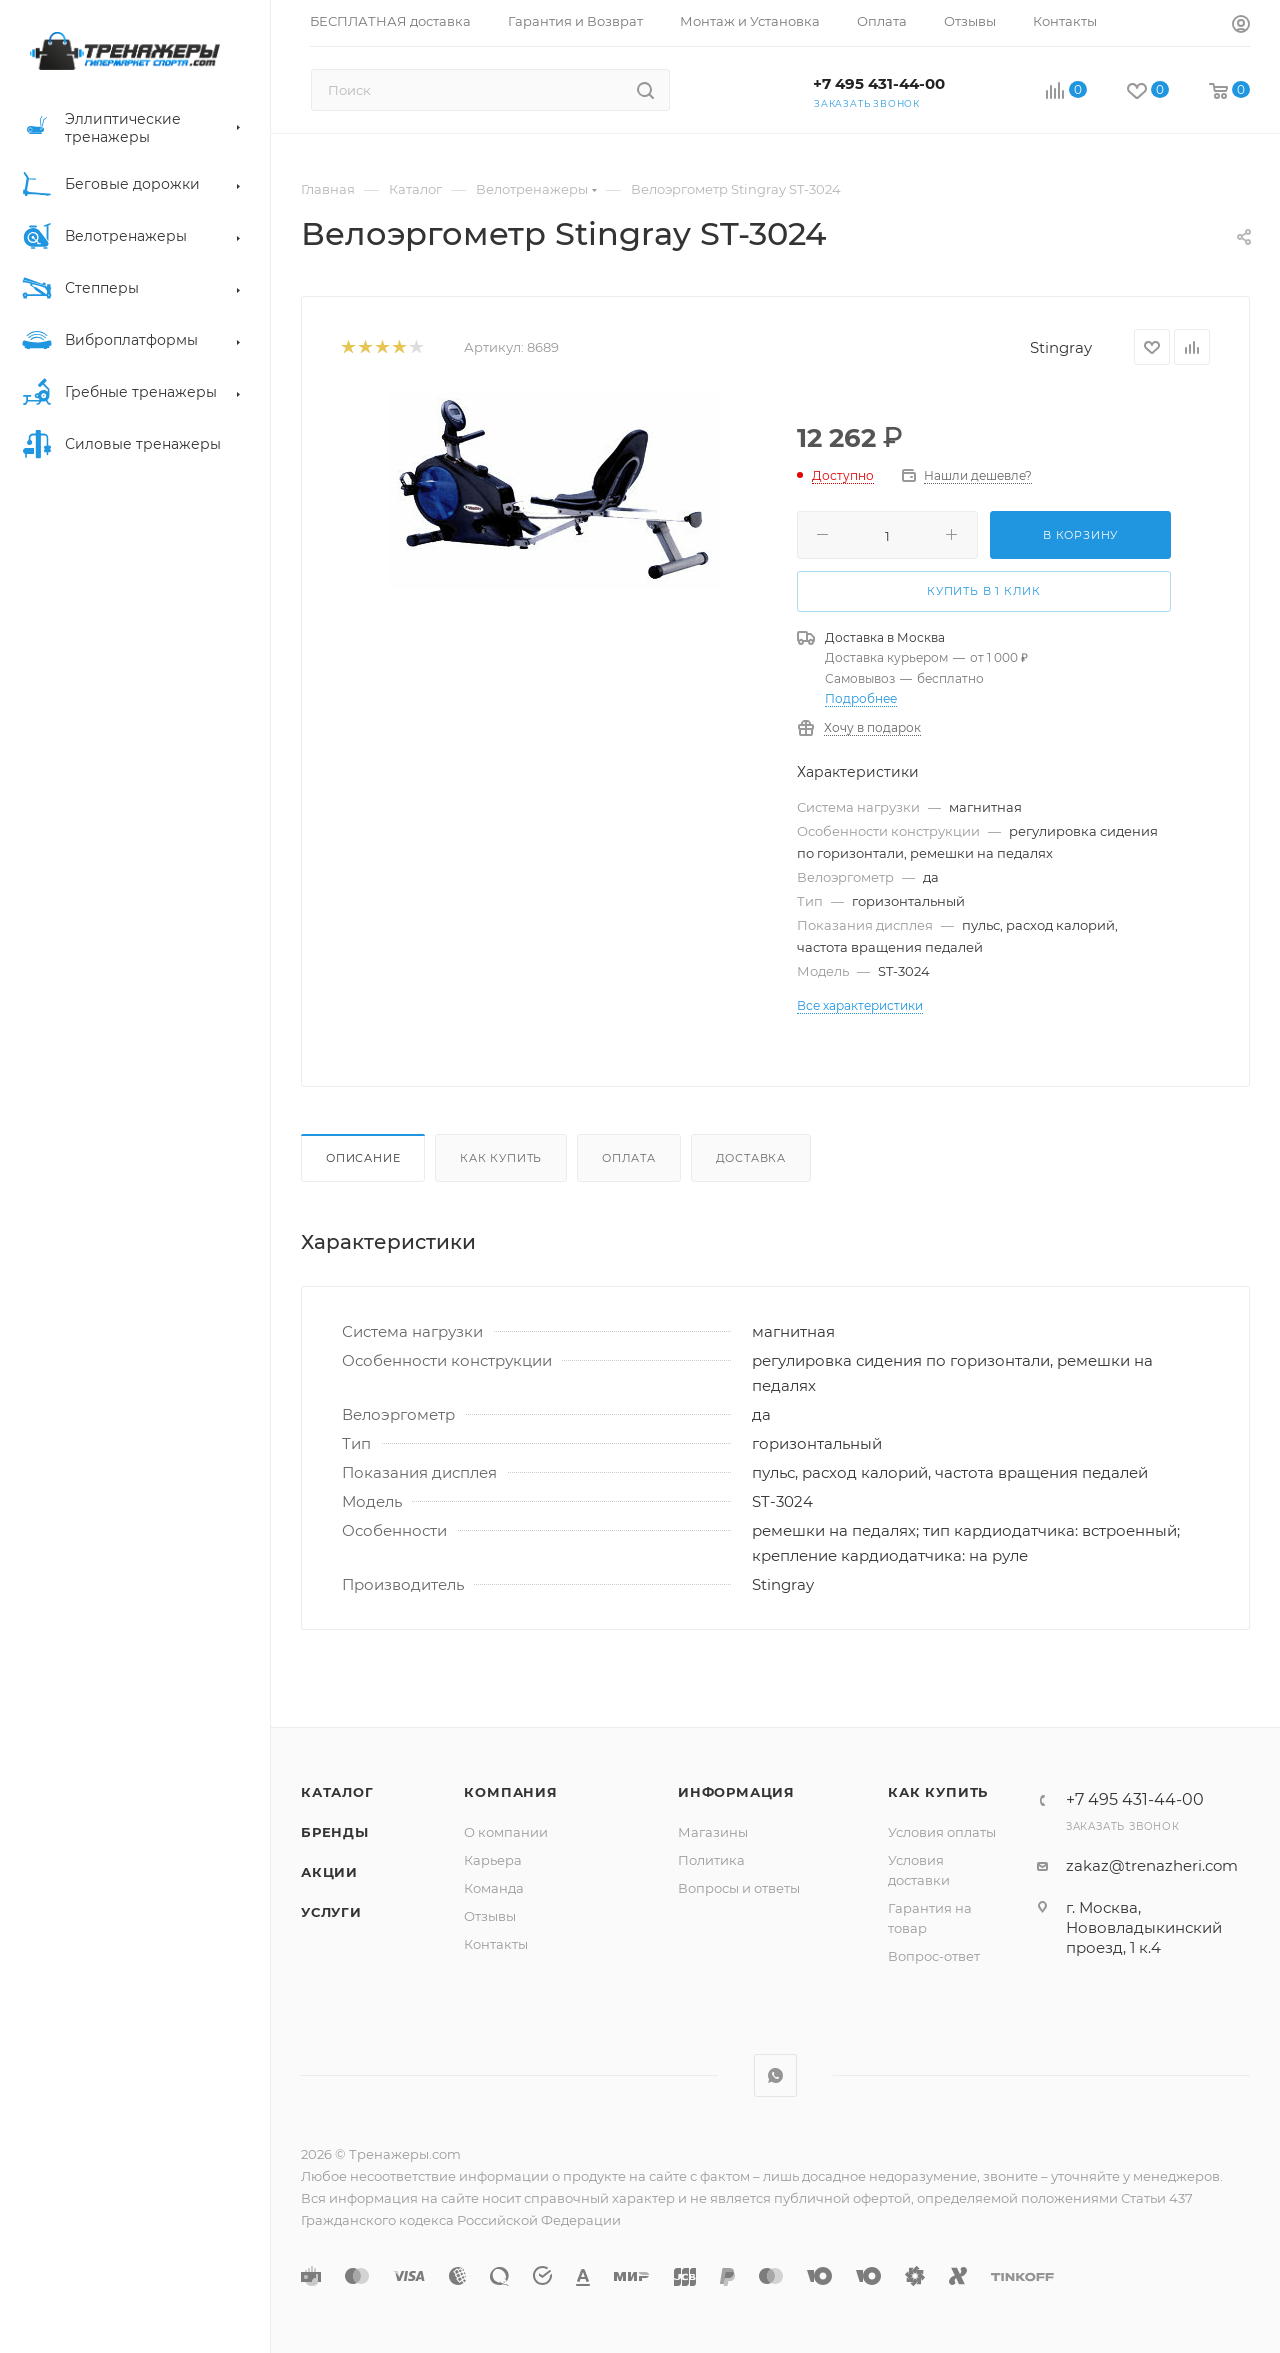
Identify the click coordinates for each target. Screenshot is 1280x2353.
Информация (736, 1792)
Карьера (493, 1860)
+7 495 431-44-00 (879, 83)
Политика (711, 1860)
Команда (494, 1888)
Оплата (629, 1158)
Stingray (1061, 347)
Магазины (713, 1832)
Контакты (496, 1944)
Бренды (335, 1832)
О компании (506, 1832)
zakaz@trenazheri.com (1152, 1865)
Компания (510, 1792)
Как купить (501, 1158)
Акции (329, 1872)
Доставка (751, 1158)
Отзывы (490, 1916)
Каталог (337, 1792)
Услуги (331, 1912)
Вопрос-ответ (934, 1956)
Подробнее (861, 698)
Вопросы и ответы (739, 1888)
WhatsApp (775, 2075)
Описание (363, 1158)
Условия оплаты (942, 1832)
